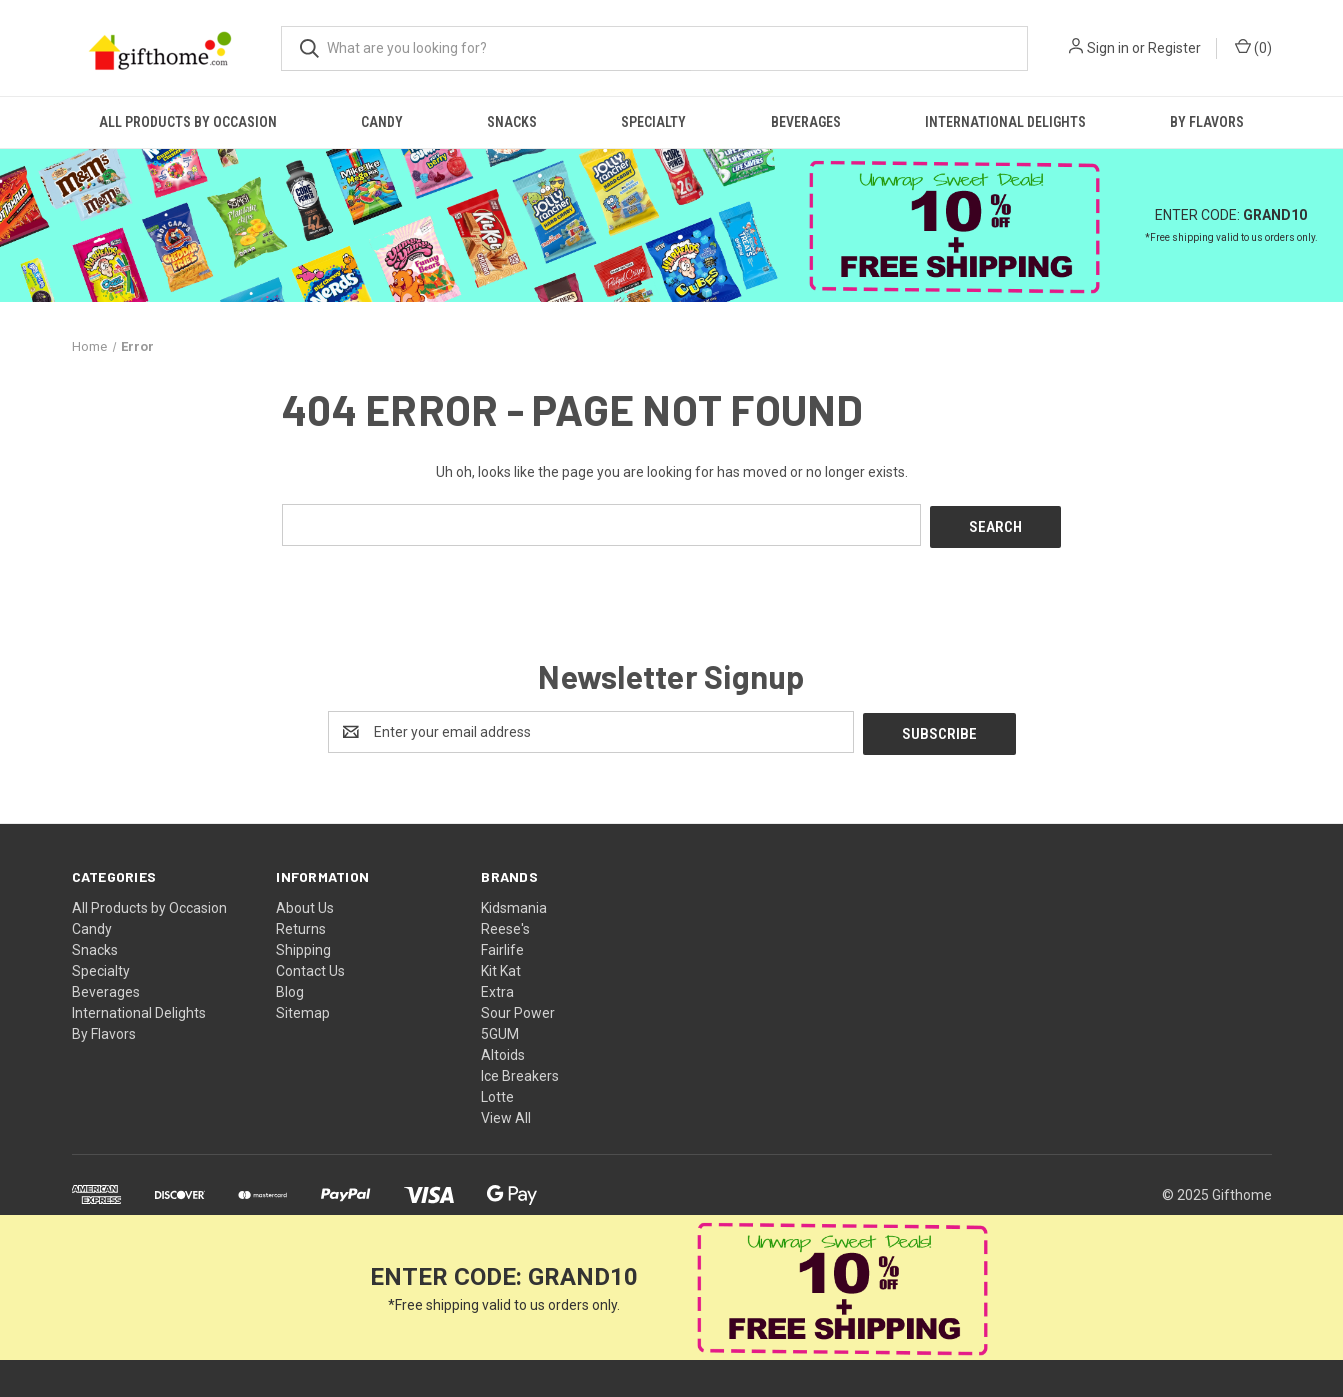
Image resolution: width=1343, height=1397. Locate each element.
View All (506, 1113)
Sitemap (303, 1008)
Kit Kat (501, 966)
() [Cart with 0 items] (1253, 47)
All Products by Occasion (188, 122)
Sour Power (518, 1008)
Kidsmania (514, 903)
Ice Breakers (520, 1071)
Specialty (653, 122)
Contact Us (310, 966)
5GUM (500, 1029)
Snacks (512, 122)
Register (1174, 48)
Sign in (1108, 48)
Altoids (503, 1050)
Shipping (303, 945)
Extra (497, 987)
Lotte (497, 1092)
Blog (290, 987)
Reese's (505, 924)
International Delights (1005, 122)
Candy (382, 122)
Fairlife (502, 945)
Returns (301, 924)
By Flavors (1207, 122)
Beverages (806, 122)
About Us (305, 903)
